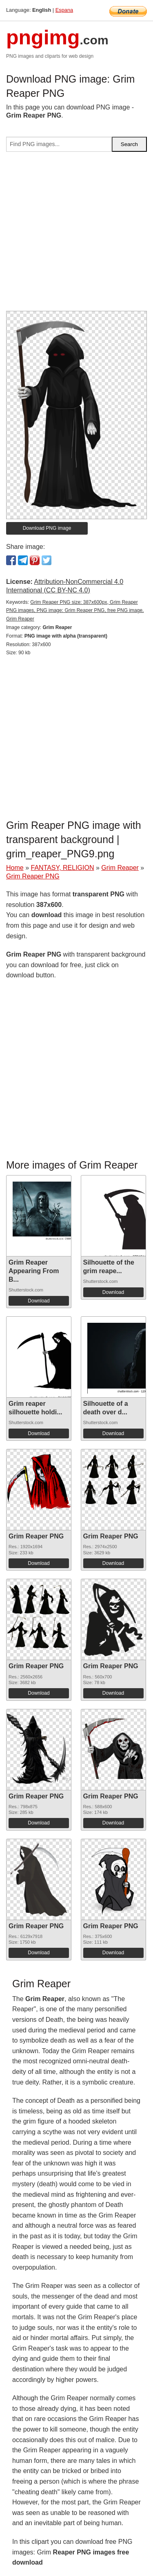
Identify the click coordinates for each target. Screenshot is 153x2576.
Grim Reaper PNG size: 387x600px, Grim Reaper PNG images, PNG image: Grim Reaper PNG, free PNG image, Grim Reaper (75, 610)
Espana (64, 10)
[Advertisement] (76, 234)
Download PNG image (47, 528)
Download (38, 1301)
